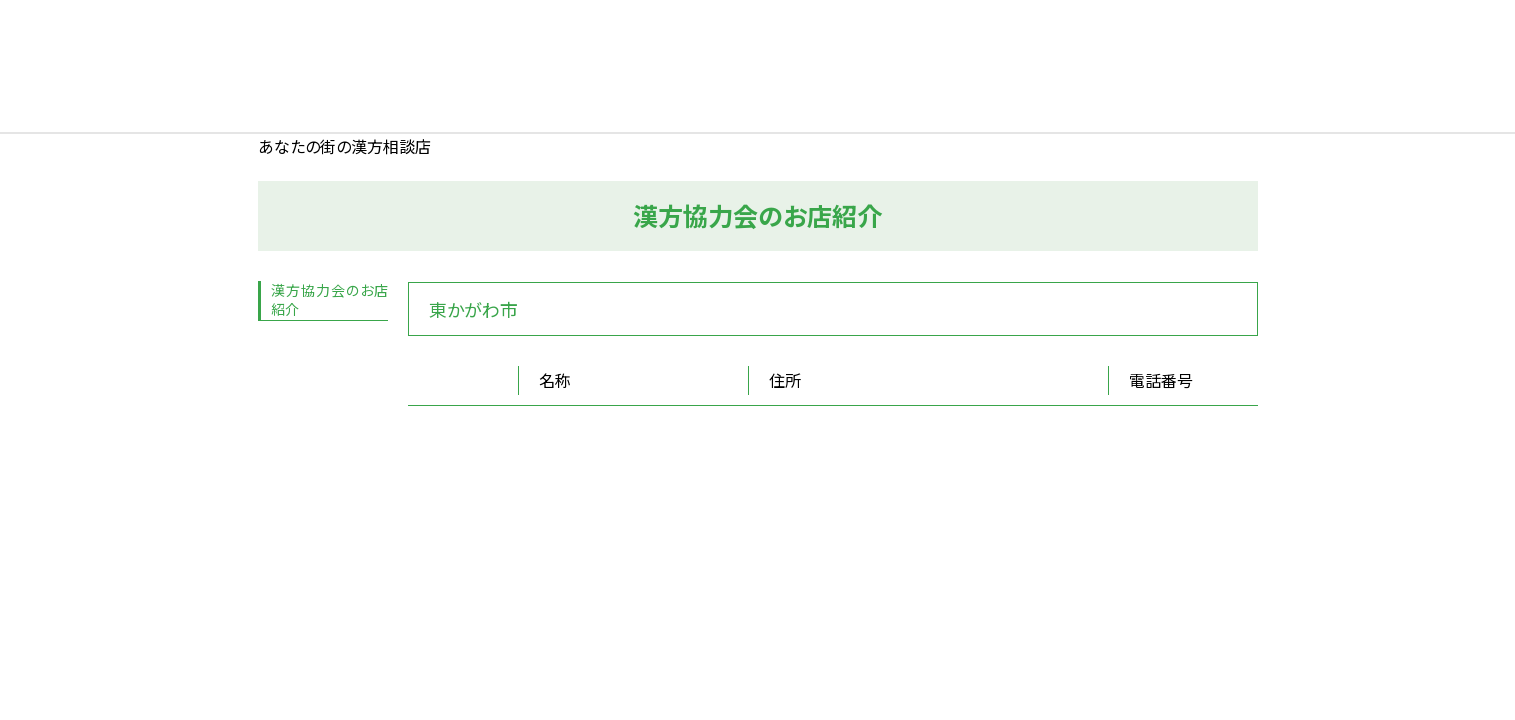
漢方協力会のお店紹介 (329, 300)
